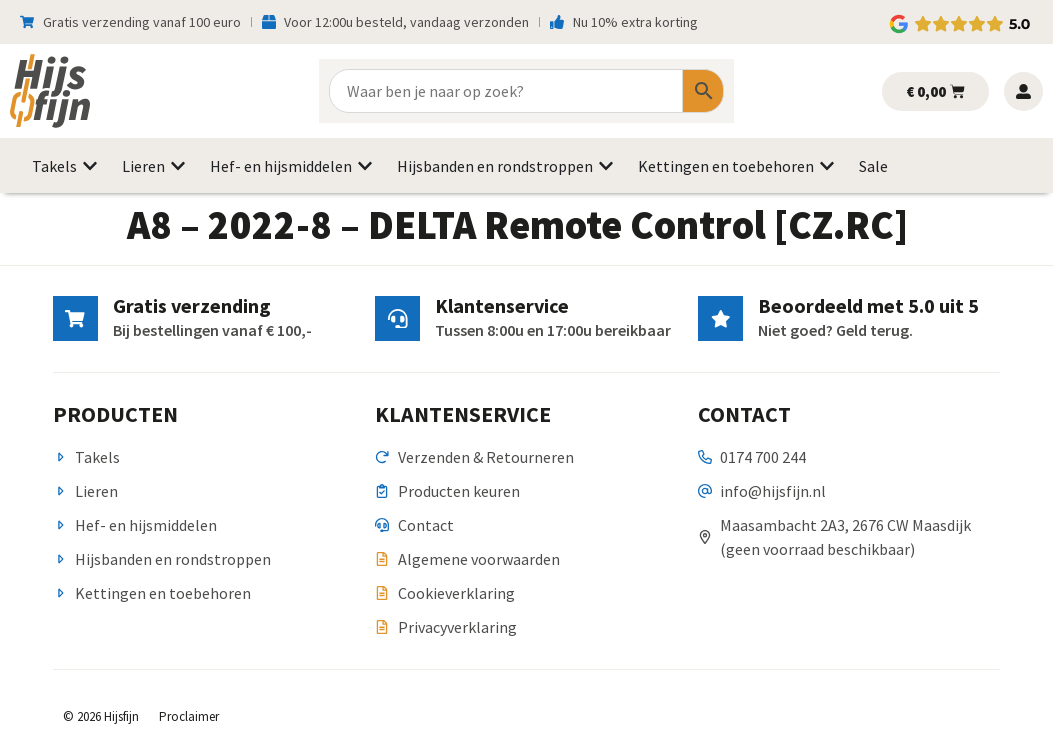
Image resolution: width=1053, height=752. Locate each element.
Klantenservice (501, 305)
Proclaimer (189, 716)
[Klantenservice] (397, 318)
